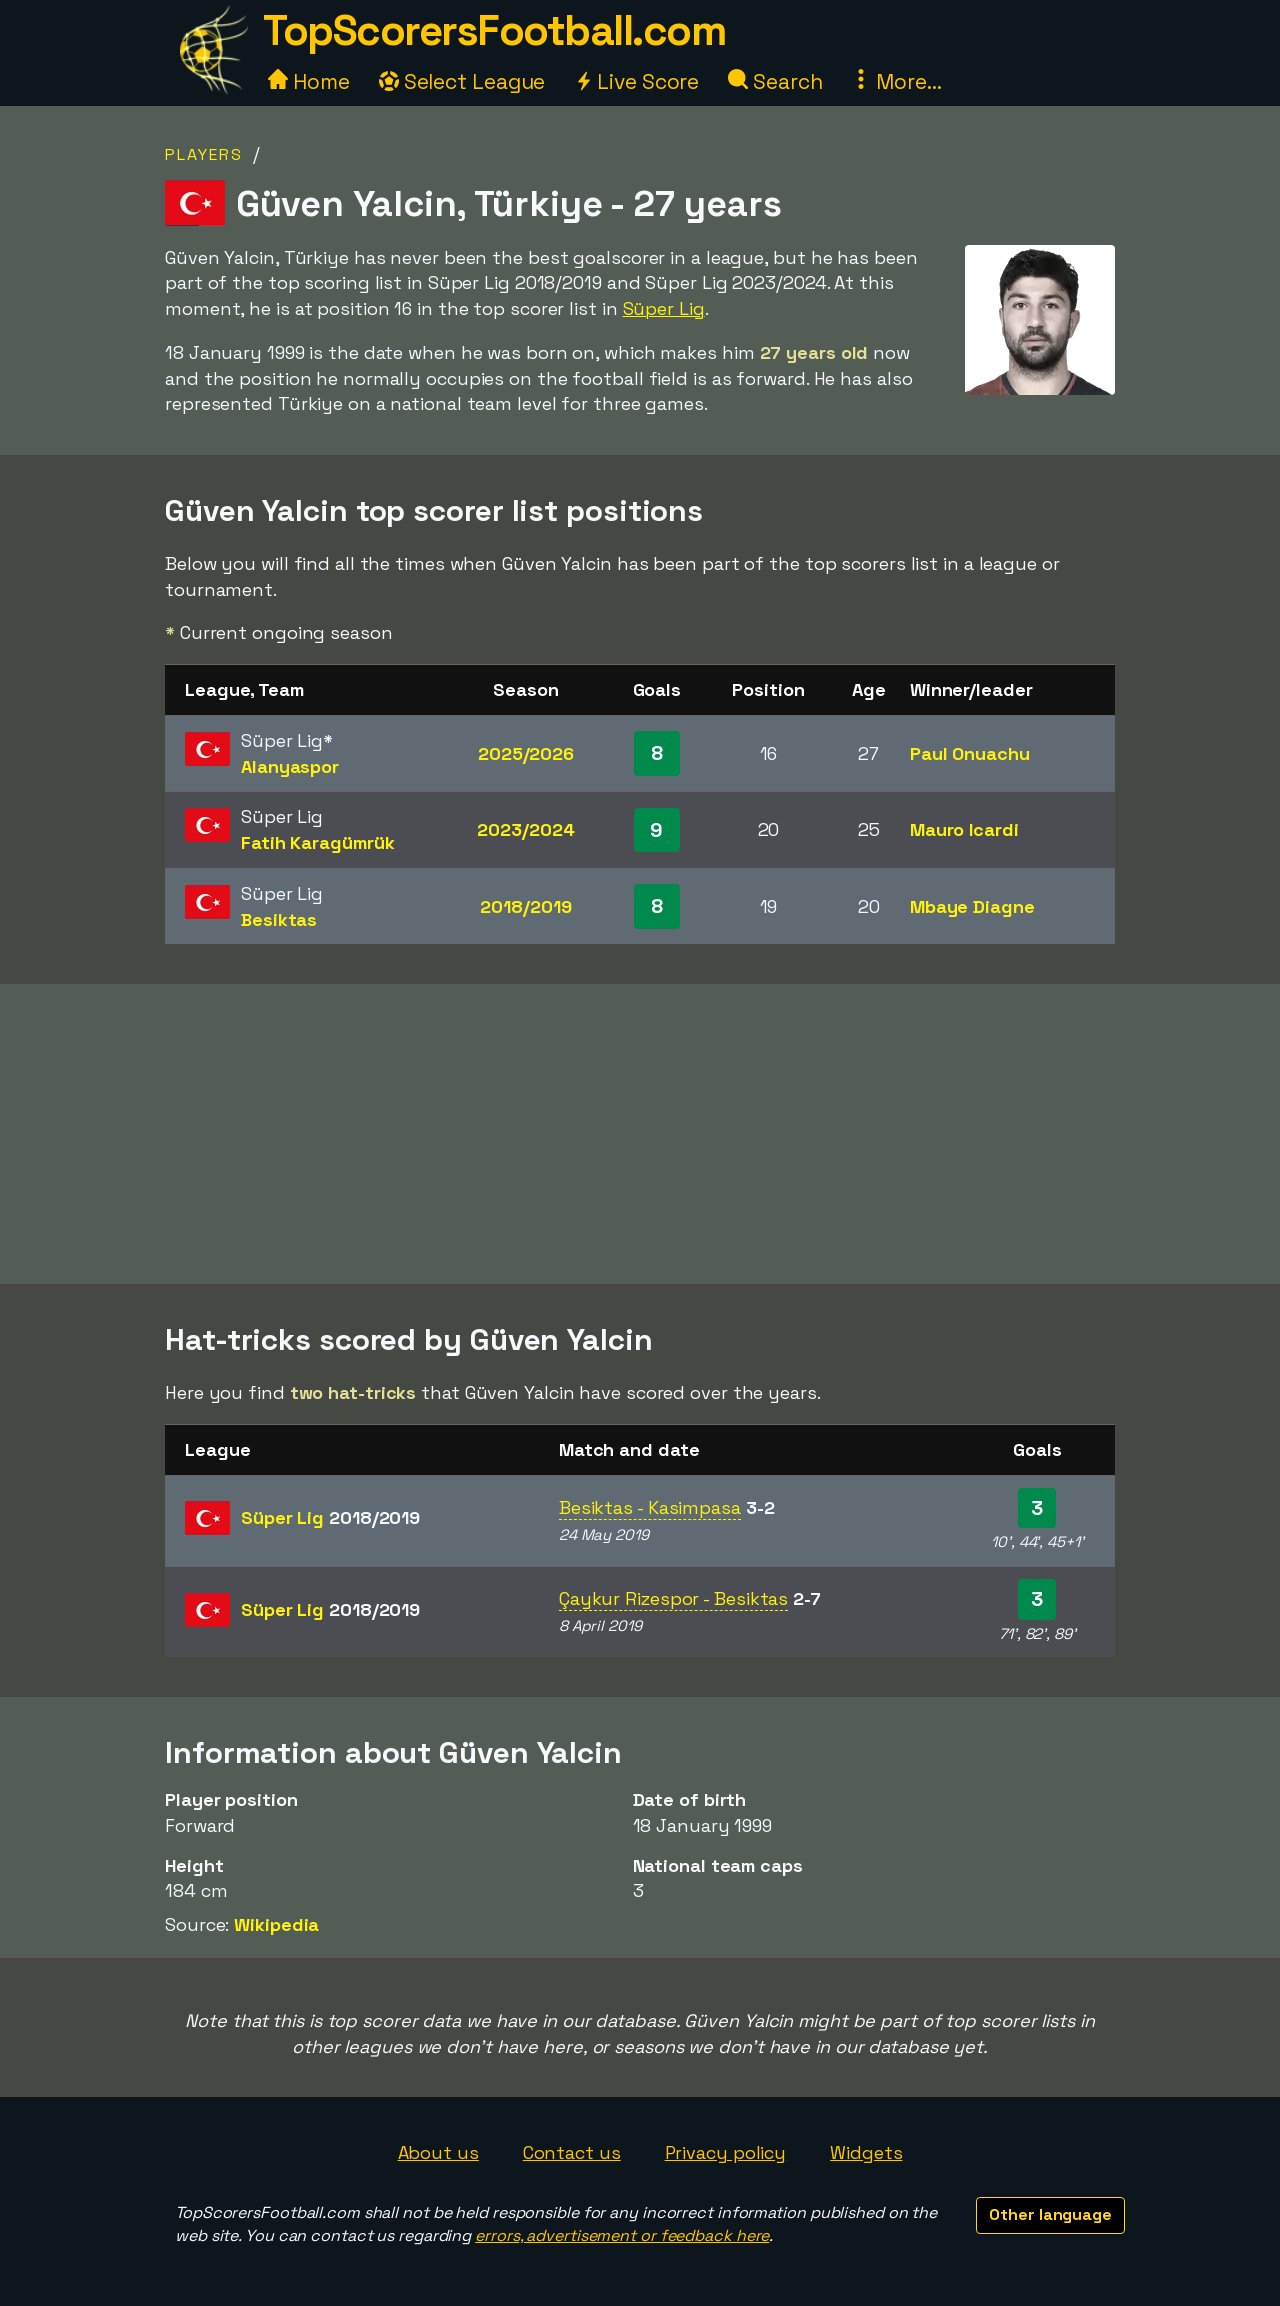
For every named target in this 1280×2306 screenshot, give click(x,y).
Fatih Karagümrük (317, 842)
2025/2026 (526, 753)
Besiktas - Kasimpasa (650, 1507)
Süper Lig (664, 308)
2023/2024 (525, 829)
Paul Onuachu (970, 753)
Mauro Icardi (964, 829)
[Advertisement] (640, 1134)
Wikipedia (276, 1924)
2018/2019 (525, 906)
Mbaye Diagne (972, 906)
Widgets (866, 2152)
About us (438, 2152)
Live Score (636, 81)
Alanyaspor (290, 766)
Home (309, 81)
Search (775, 81)
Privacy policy (726, 2152)
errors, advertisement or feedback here (622, 2235)
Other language (1050, 2214)
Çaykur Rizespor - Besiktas (673, 1598)
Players (204, 154)
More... (896, 81)
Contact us (572, 2152)
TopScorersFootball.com (494, 30)
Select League (462, 81)
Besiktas (279, 919)
